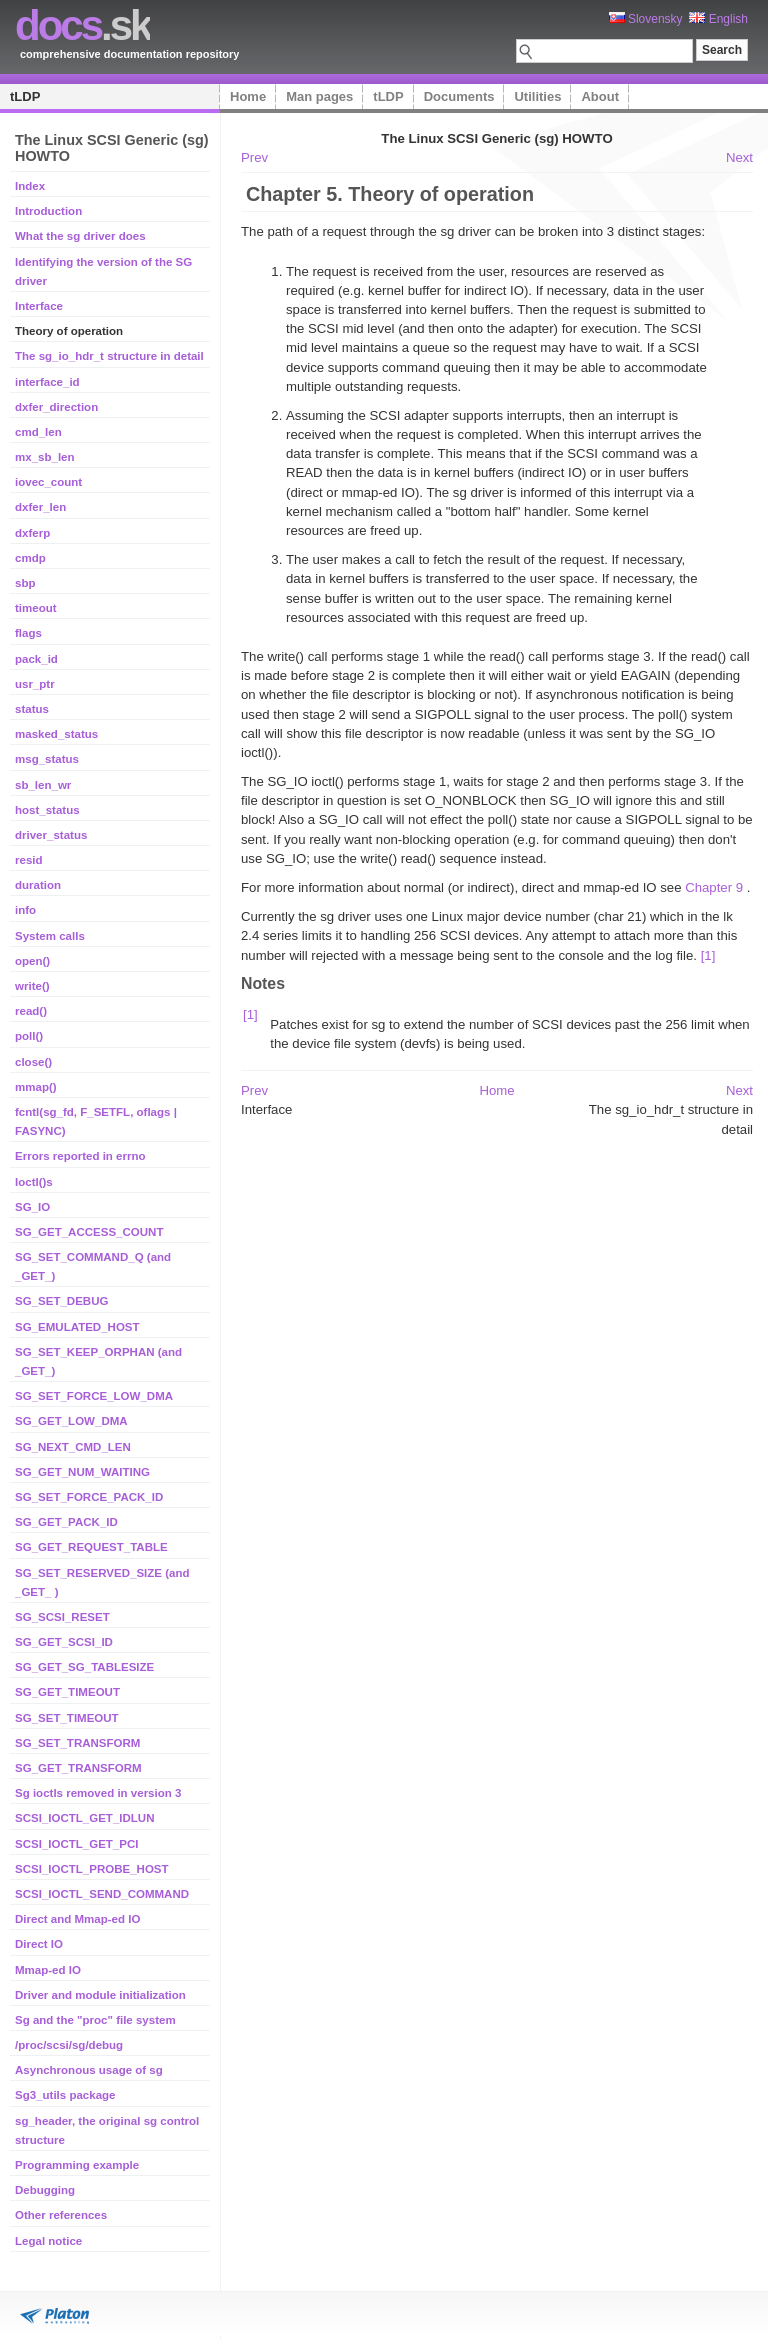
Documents (459, 96)
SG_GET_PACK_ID (66, 1522)
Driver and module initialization (100, 1995)
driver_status (51, 835)
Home (248, 96)
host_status (47, 810)
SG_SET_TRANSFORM (77, 1743)
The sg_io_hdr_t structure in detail (109, 356)
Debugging (45, 2190)
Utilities (537, 96)
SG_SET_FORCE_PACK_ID (89, 1497)
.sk (82, 25)
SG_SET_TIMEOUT (67, 1718)
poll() (29, 1036)
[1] (708, 955)
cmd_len (38, 432)
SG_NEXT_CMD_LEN (73, 1447)
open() (32, 961)
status (32, 709)
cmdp (30, 558)
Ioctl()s (34, 1182)
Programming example (77, 2165)
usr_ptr (35, 684)
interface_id (47, 382)
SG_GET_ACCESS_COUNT (89, 1232)
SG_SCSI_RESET (62, 1617)
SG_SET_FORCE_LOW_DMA (94, 1396)
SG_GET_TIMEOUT (67, 1692)
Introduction (48, 211)
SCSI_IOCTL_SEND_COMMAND (102, 1894)
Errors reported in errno (80, 1156)
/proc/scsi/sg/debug (69, 2045)
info (25, 910)
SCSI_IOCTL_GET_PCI (77, 1844)
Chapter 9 (714, 887)
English (718, 19)
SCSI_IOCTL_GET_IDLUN (85, 1818)
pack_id (36, 659)
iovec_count (48, 482)
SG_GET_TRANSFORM (78, 1768)
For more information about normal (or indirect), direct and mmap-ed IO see (463, 887)
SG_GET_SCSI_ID (64, 1642)
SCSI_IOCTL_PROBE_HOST (92, 1869)
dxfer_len (40, 507)
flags (28, 633)
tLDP (25, 96)
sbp (25, 583)
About (600, 96)
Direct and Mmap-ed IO (77, 1919)
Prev (254, 157)
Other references (61, 2215)
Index (30, 186)
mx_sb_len (45, 457)
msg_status (47, 759)
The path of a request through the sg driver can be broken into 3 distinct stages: (473, 231)
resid (29, 860)
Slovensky (646, 19)
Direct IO (39, 1944)
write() (32, 986)
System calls (50, 936)
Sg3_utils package (65, 2095)
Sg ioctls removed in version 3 (98, 1793)
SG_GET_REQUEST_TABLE (91, 1547)
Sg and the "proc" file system (95, 2020)
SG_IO (32, 1207)
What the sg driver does (80, 236)
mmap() (36, 1087)
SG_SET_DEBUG (61, 1301)
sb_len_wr (43, 785)
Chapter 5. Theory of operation (390, 194)
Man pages (319, 96)
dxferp (32, 533)
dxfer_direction (56, 407)
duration (38, 885)
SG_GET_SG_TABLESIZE (84, 1667)
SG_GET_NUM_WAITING (82, 1472)
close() (33, 1062)
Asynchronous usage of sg (89, 2070)
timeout (36, 608)
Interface (39, 306)
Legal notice (48, 2241)
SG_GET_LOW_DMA (71, 1421)
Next (739, 157)
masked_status (56, 734)
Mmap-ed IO (48, 1970)
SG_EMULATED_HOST (77, 1327)
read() (31, 1011)
